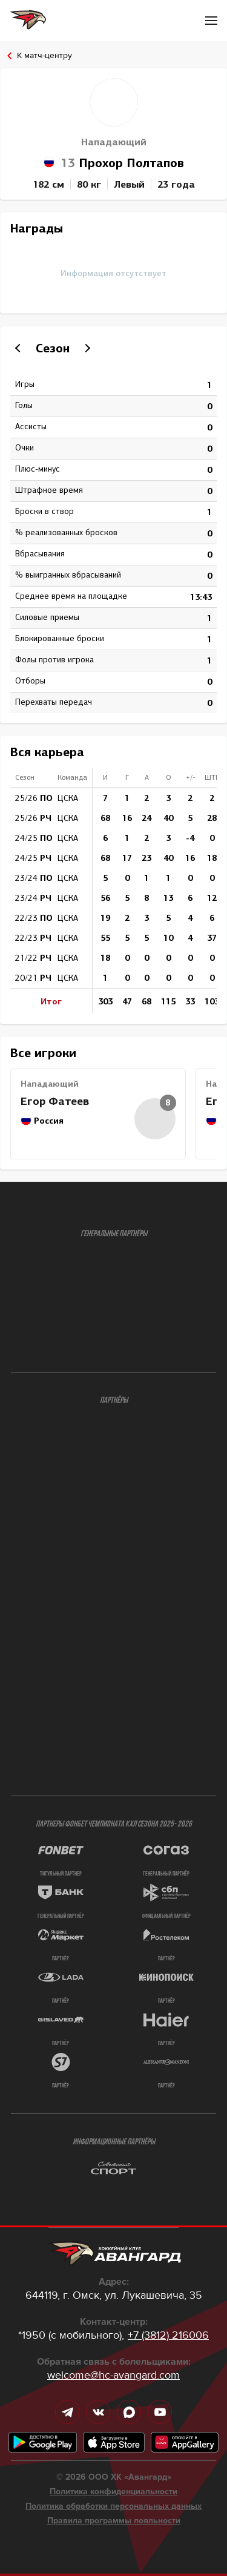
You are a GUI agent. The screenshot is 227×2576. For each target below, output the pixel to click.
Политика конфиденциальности (113, 2492)
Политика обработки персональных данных (113, 2506)
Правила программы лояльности (113, 2521)
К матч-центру (44, 55)
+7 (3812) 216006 (168, 2335)
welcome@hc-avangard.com (113, 2375)
